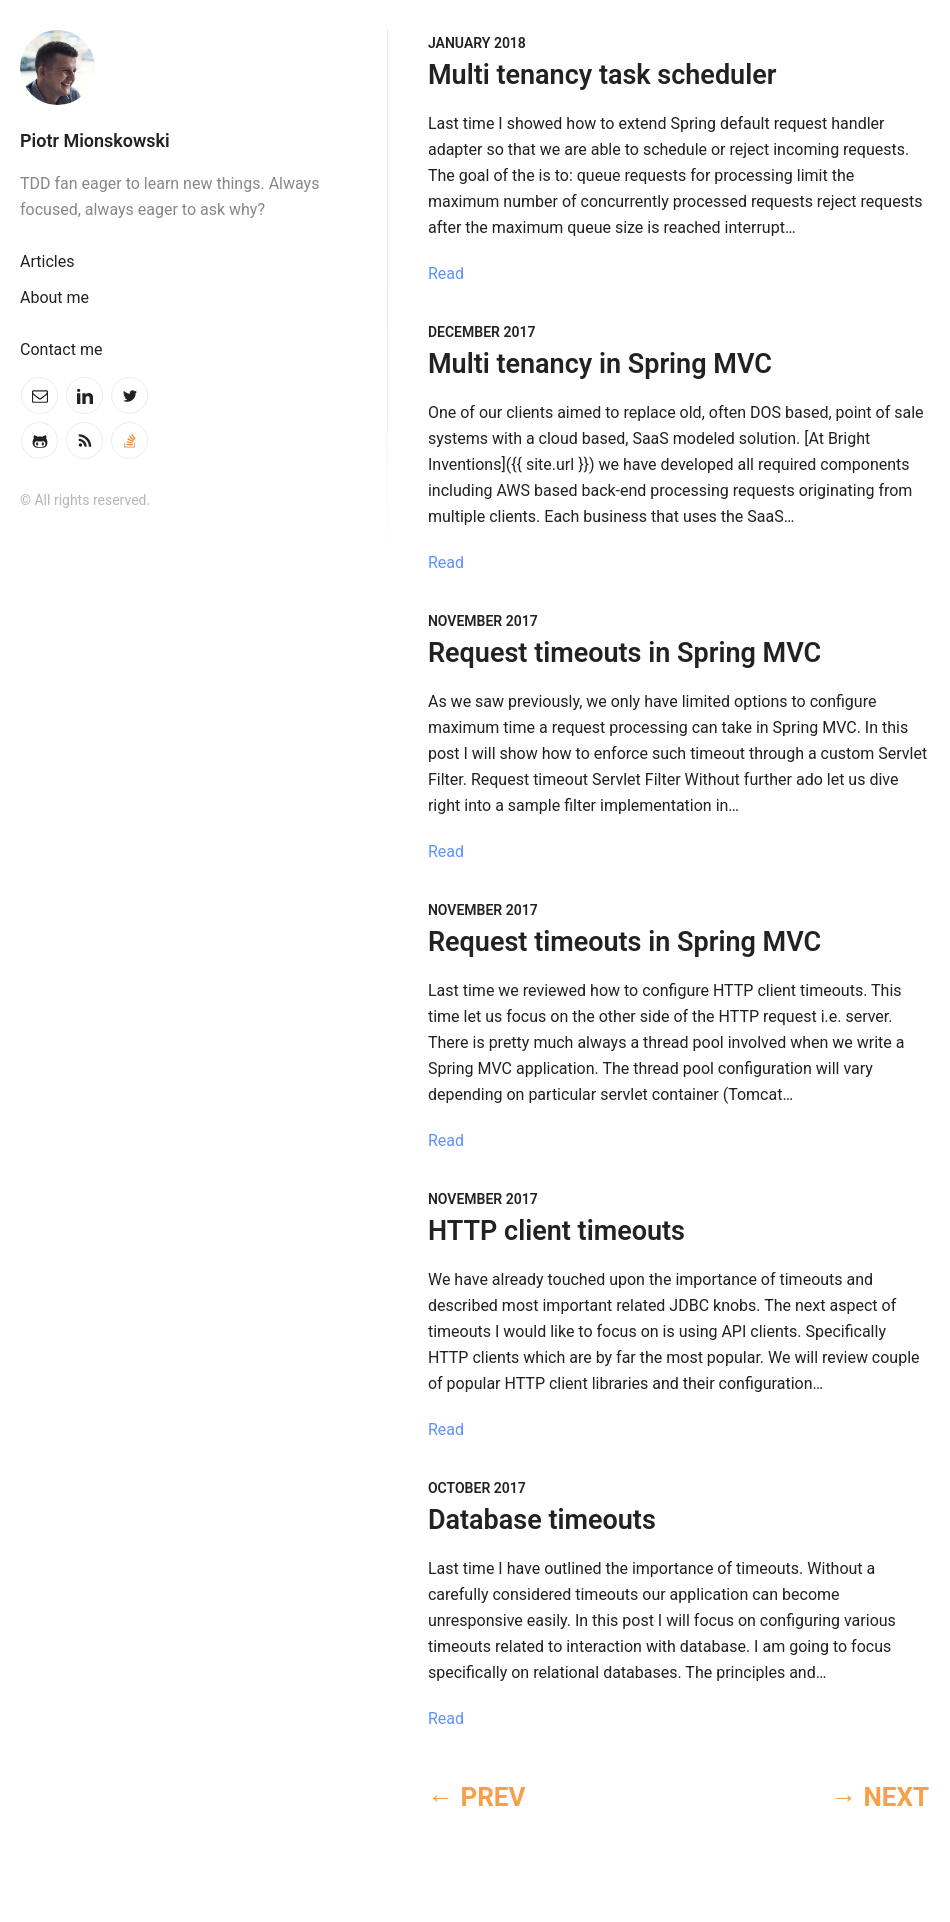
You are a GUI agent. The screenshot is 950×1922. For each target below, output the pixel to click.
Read (446, 273)
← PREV (477, 1797)
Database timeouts (542, 1520)
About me (54, 297)
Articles (47, 261)
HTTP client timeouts (556, 1231)
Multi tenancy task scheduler (602, 75)
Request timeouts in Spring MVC (624, 653)
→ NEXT (880, 1797)
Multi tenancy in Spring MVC (600, 364)
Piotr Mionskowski (95, 140)
